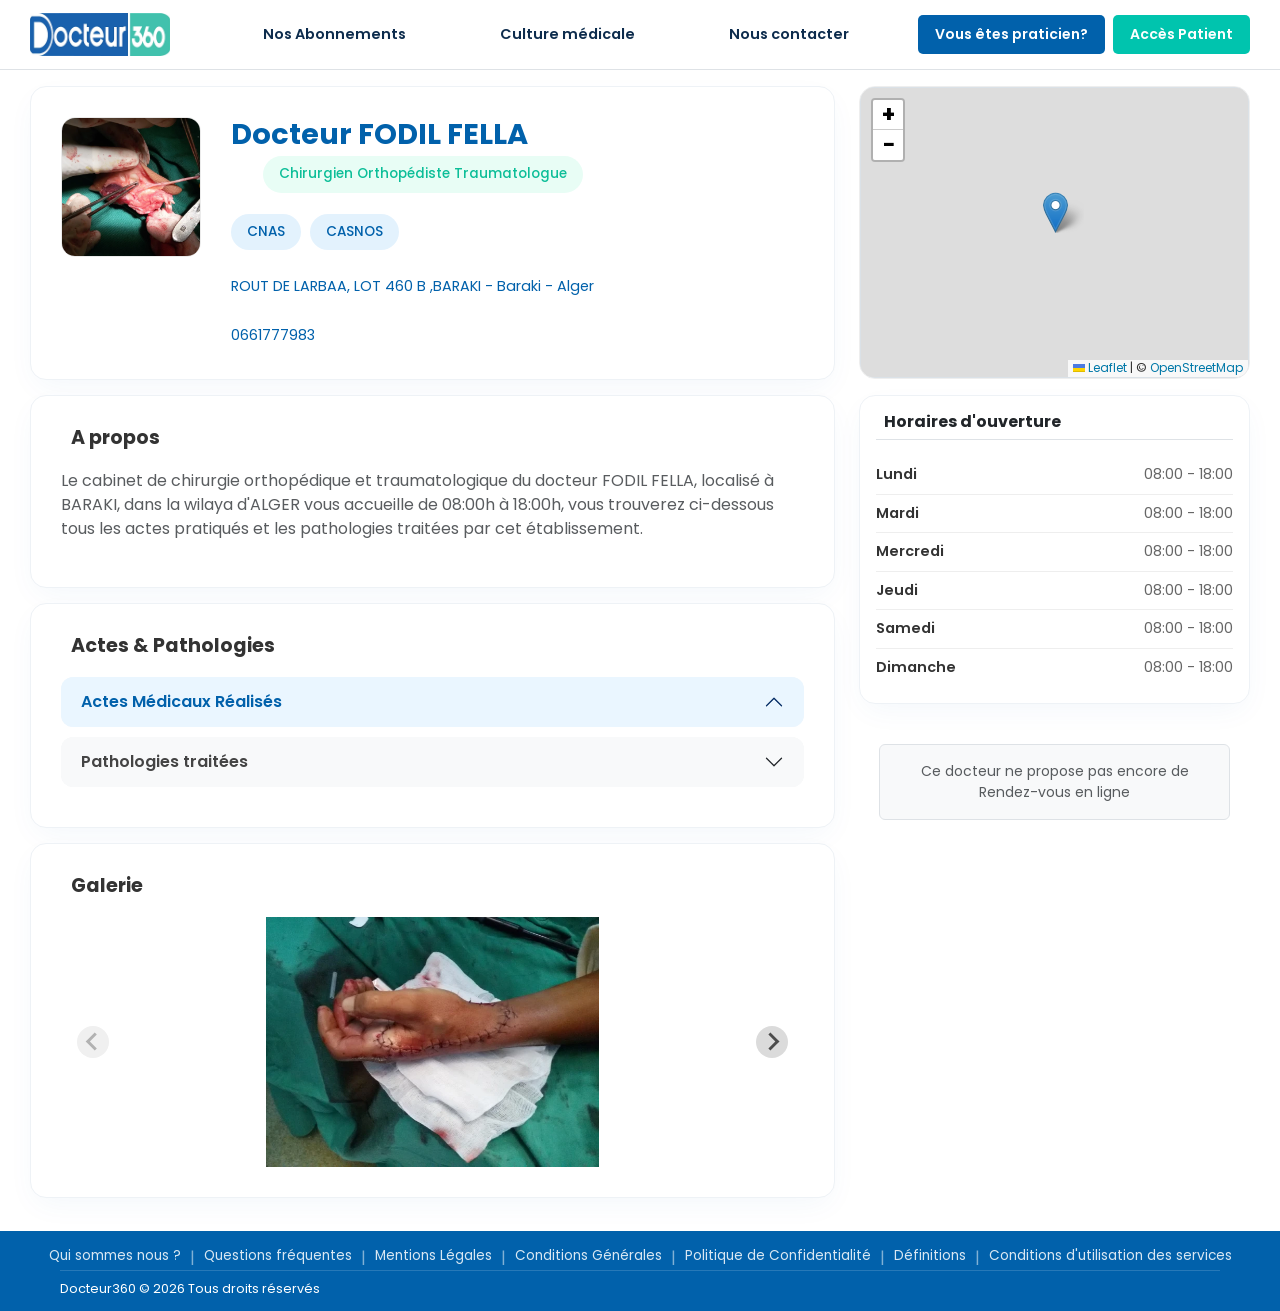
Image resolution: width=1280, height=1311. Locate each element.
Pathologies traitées (164, 761)
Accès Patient (1181, 34)
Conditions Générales (588, 1255)
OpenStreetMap (1196, 367)
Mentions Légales (433, 1255)
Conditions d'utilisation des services (1110, 1255)
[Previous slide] (93, 1042)
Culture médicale (567, 34)
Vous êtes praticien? (1011, 34)
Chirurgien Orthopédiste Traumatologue (423, 173)
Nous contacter (789, 34)
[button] (1055, 212)
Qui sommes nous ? (115, 1255)
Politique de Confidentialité (778, 1255)
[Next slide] (772, 1042)
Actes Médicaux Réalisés (181, 701)
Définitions (930, 1255)
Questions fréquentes (278, 1255)
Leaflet (1100, 367)
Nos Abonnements (334, 34)
